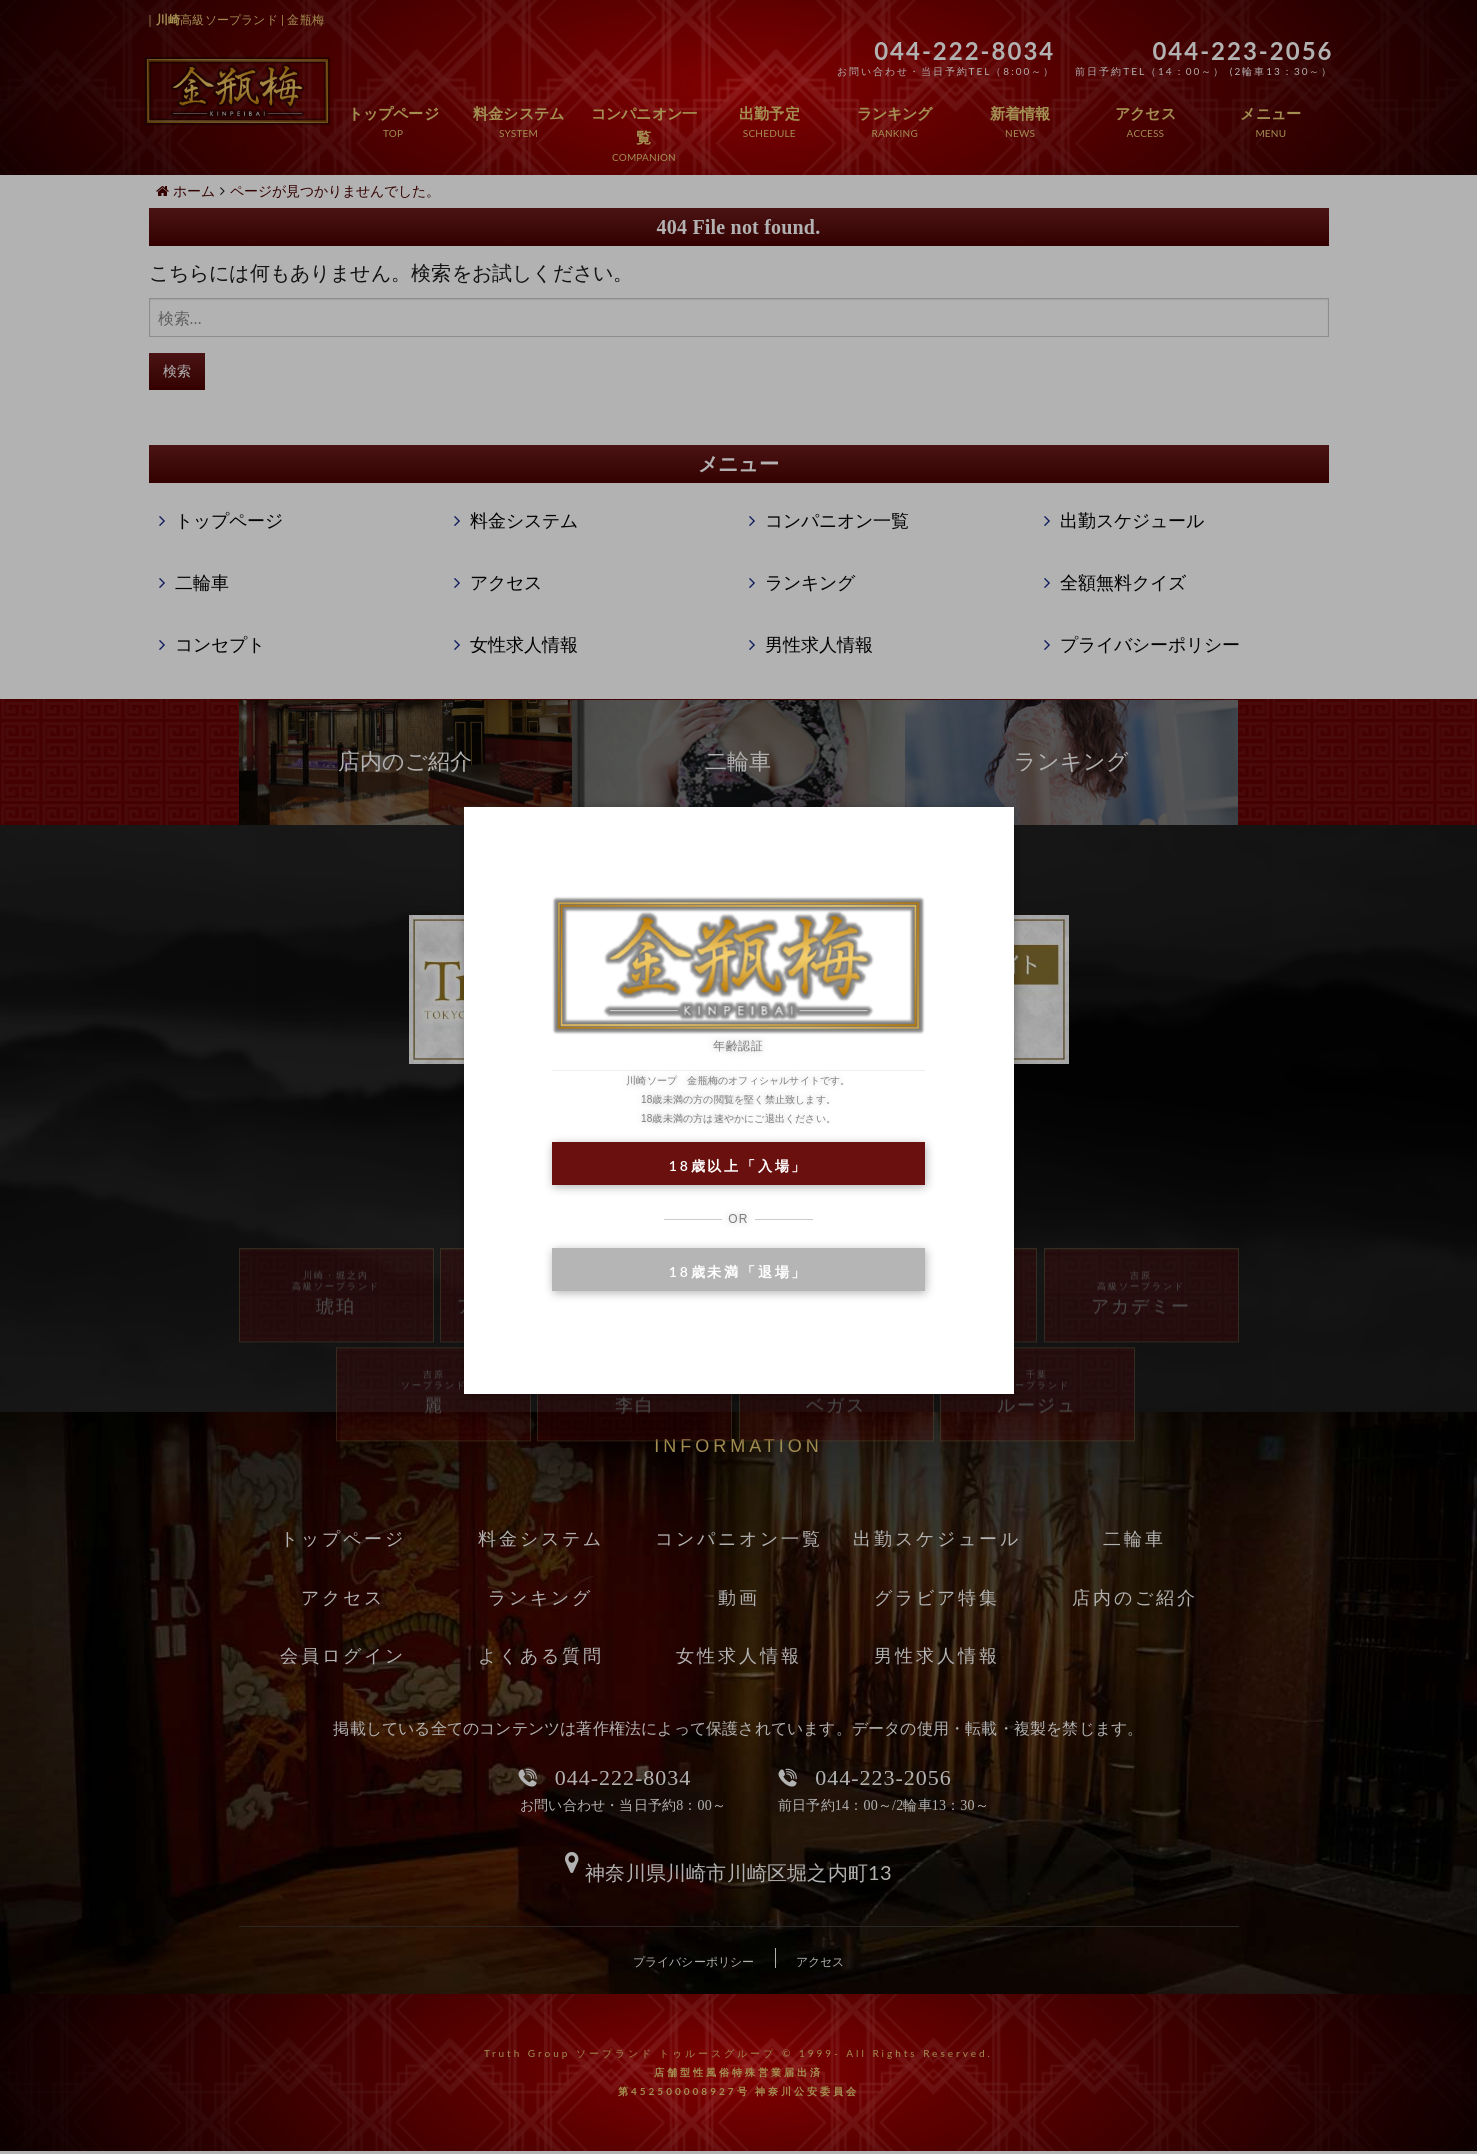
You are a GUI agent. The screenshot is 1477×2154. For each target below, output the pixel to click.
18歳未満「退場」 (738, 1271)
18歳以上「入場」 (738, 1165)
